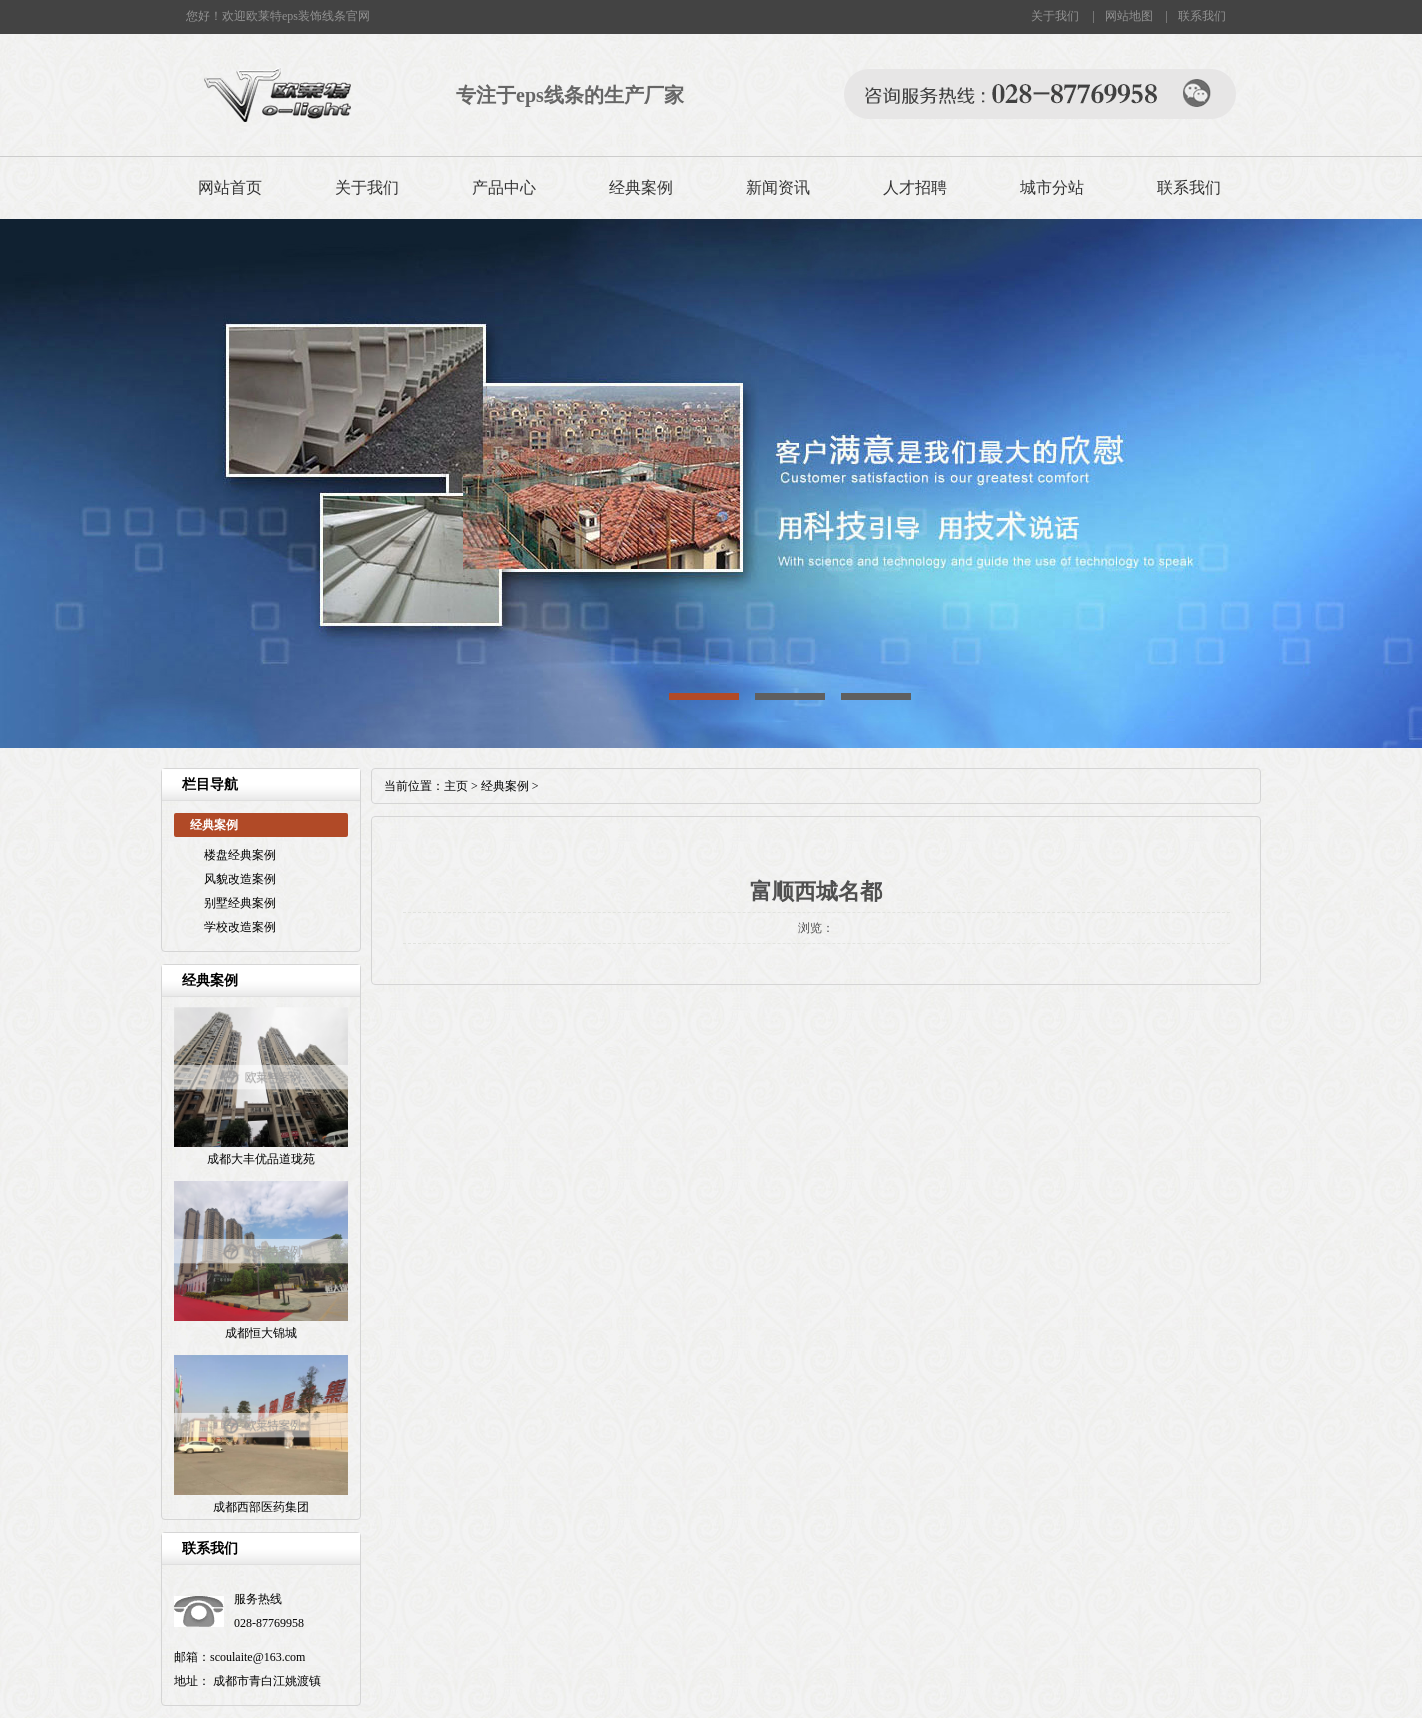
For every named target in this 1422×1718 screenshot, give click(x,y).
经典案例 (641, 187)
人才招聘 (915, 187)
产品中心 (504, 187)
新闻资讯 (778, 187)
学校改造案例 (240, 927)
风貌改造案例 (240, 879)
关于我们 (1055, 16)
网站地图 (1129, 16)
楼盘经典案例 (240, 855)
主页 (456, 786)
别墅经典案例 (240, 903)
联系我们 (1202, 16)
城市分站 (1052, 187)
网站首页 (230, 187)
